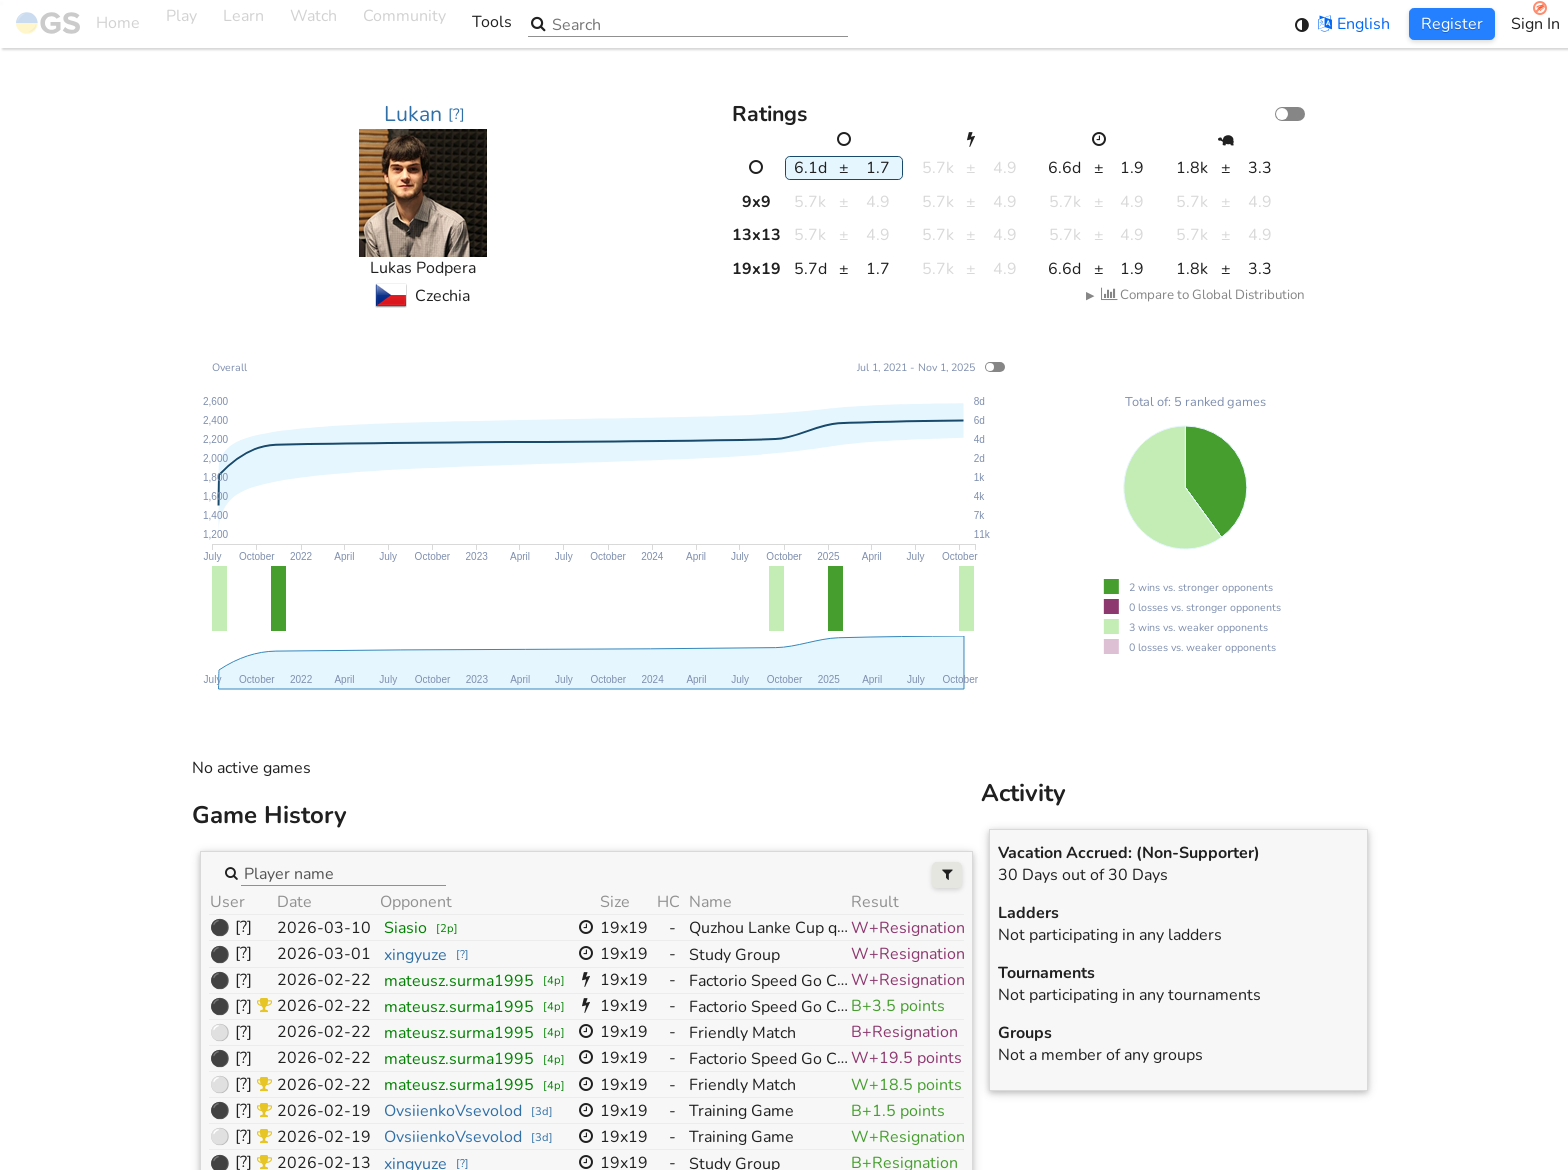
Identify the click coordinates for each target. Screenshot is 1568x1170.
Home (78, 24)
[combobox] (343, 873)
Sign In (1535, 24)
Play (181, 24)
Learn (243, 24)
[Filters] (947, 875)
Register (1452, 24)
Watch (313, 24)
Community (404, 24)
